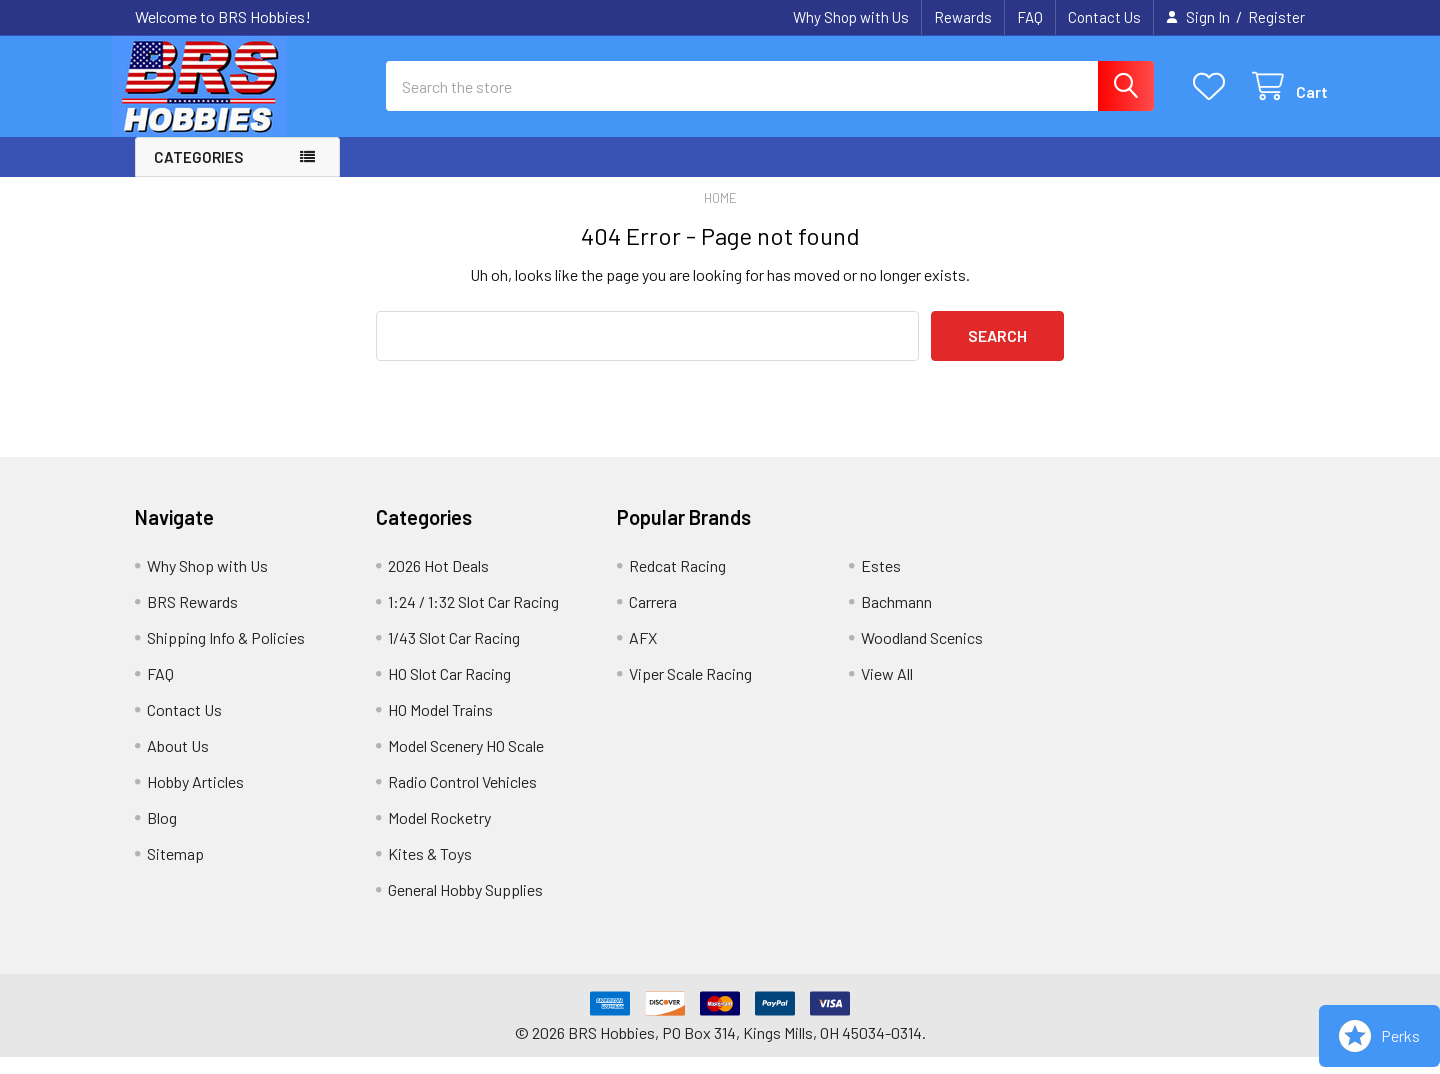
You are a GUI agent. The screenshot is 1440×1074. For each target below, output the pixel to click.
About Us (178, 762)
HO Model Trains (440, 726)
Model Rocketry (439, 834)
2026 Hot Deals (438, 582)
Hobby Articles (195, 798)
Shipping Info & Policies (226, 654)
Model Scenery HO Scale (466, 762)
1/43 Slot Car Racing (454, 654)
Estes (881, 582)
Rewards (963, 17)
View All (887, 690)
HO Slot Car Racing (449, 690)
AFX (643, 654)
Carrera (653, 618)
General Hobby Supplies (465, 906)
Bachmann (896, 618)
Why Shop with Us (851, 17)
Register (1276, 17)
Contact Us (1104, 17)
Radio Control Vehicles (462, 798)
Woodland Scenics (922, 654)
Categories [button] (198, 174)
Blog (162, 834)
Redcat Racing (677, 582)
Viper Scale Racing (690, 690)
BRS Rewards (192, 618)
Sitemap (175, 870)
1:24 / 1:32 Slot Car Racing (473, 618)
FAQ (1030, 17)
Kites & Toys (430, 870)
